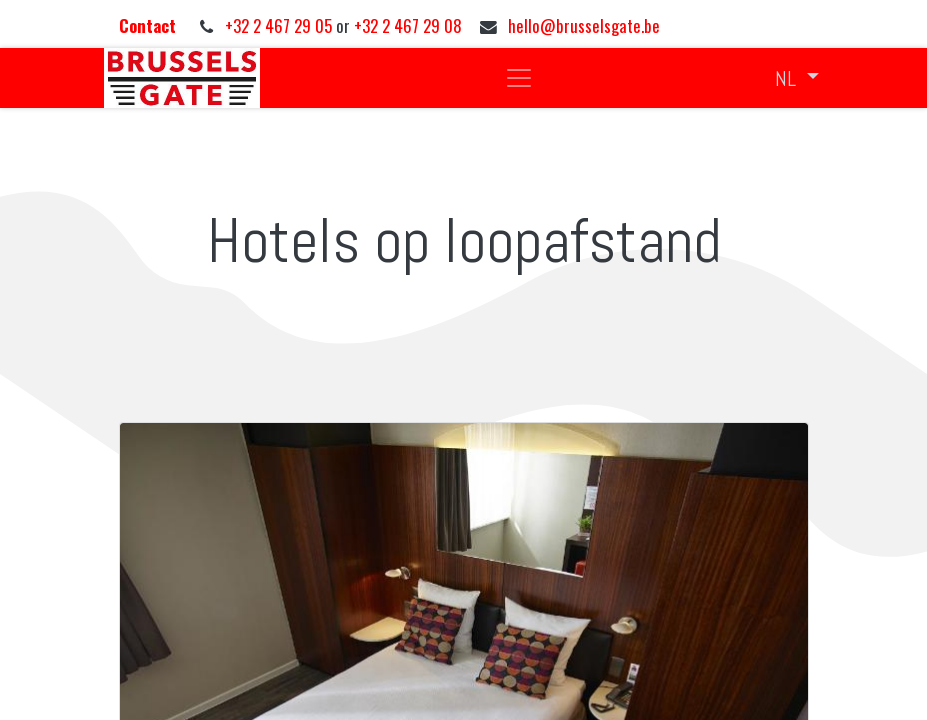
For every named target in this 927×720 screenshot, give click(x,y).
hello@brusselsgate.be (584, 25)
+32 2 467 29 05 (280, 25)
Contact (149, 25)
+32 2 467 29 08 (408, 25)
